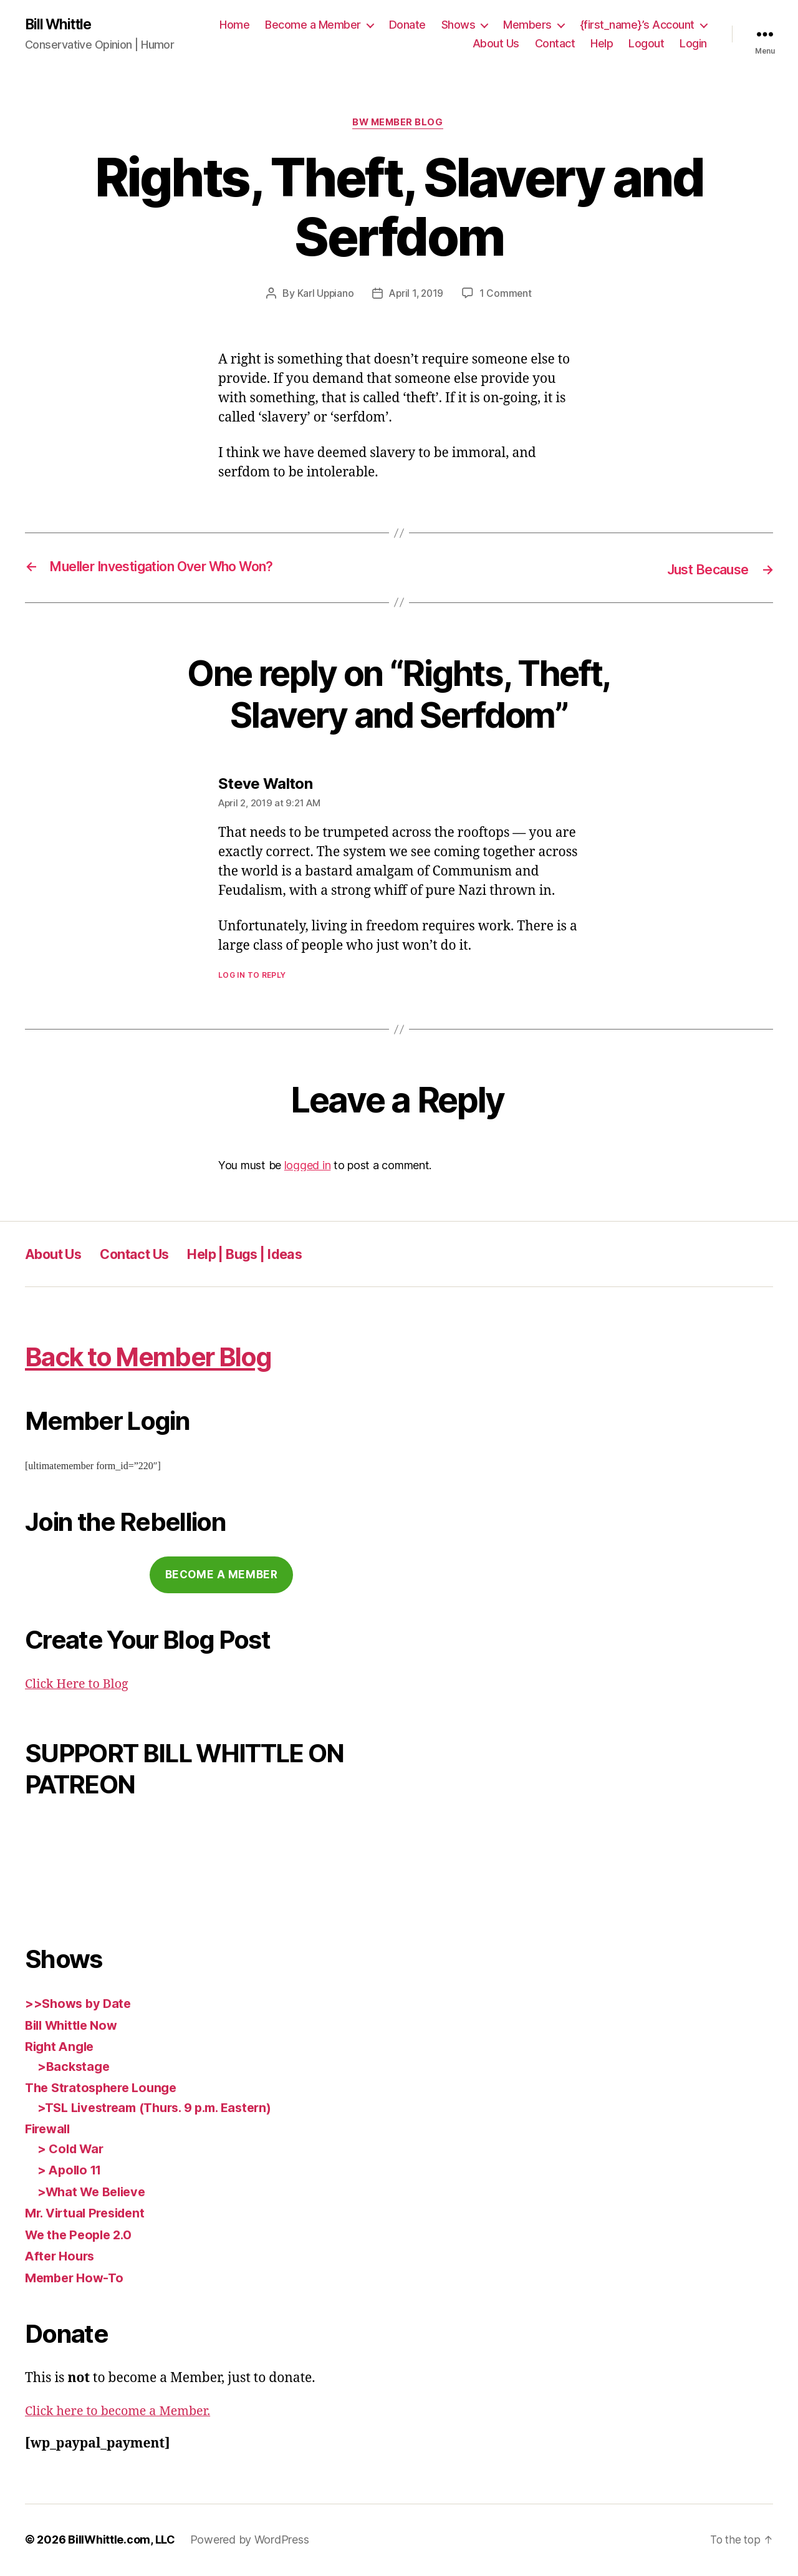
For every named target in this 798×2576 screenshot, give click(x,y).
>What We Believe (94, 2193)
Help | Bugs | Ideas (271, 1256)
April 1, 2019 (416, 295)
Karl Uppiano (324, 295)
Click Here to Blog (80, 1685)
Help (601, 44)
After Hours (62, 2257)
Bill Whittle (61, 24)
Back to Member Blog (168, 1357)
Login (693, 44)
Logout (646, 44)
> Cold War (72, 2150)
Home (234, 25)
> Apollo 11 (71, 2171)
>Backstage (74, 2067)
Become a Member (313, 25)
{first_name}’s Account (637, 25)
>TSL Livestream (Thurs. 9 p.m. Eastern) (162, 2108)
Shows (458, 25)
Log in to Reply (252, 977)
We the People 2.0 (81, 2236)
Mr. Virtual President (89, 2214)
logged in (307, 1166)
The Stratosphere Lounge (105, 2088)
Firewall (49, 2130)
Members (527, 25)
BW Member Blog (399, 124)
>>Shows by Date (80, 2004)
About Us (496, 44)
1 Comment (507, 295)
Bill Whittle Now (75, 2026)
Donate (407, 25)
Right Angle (61, 2047)
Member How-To (77, 2279)
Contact (555, 44)
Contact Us (148, 1256)
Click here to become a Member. (123, 2412)
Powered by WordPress (249, 2540)
